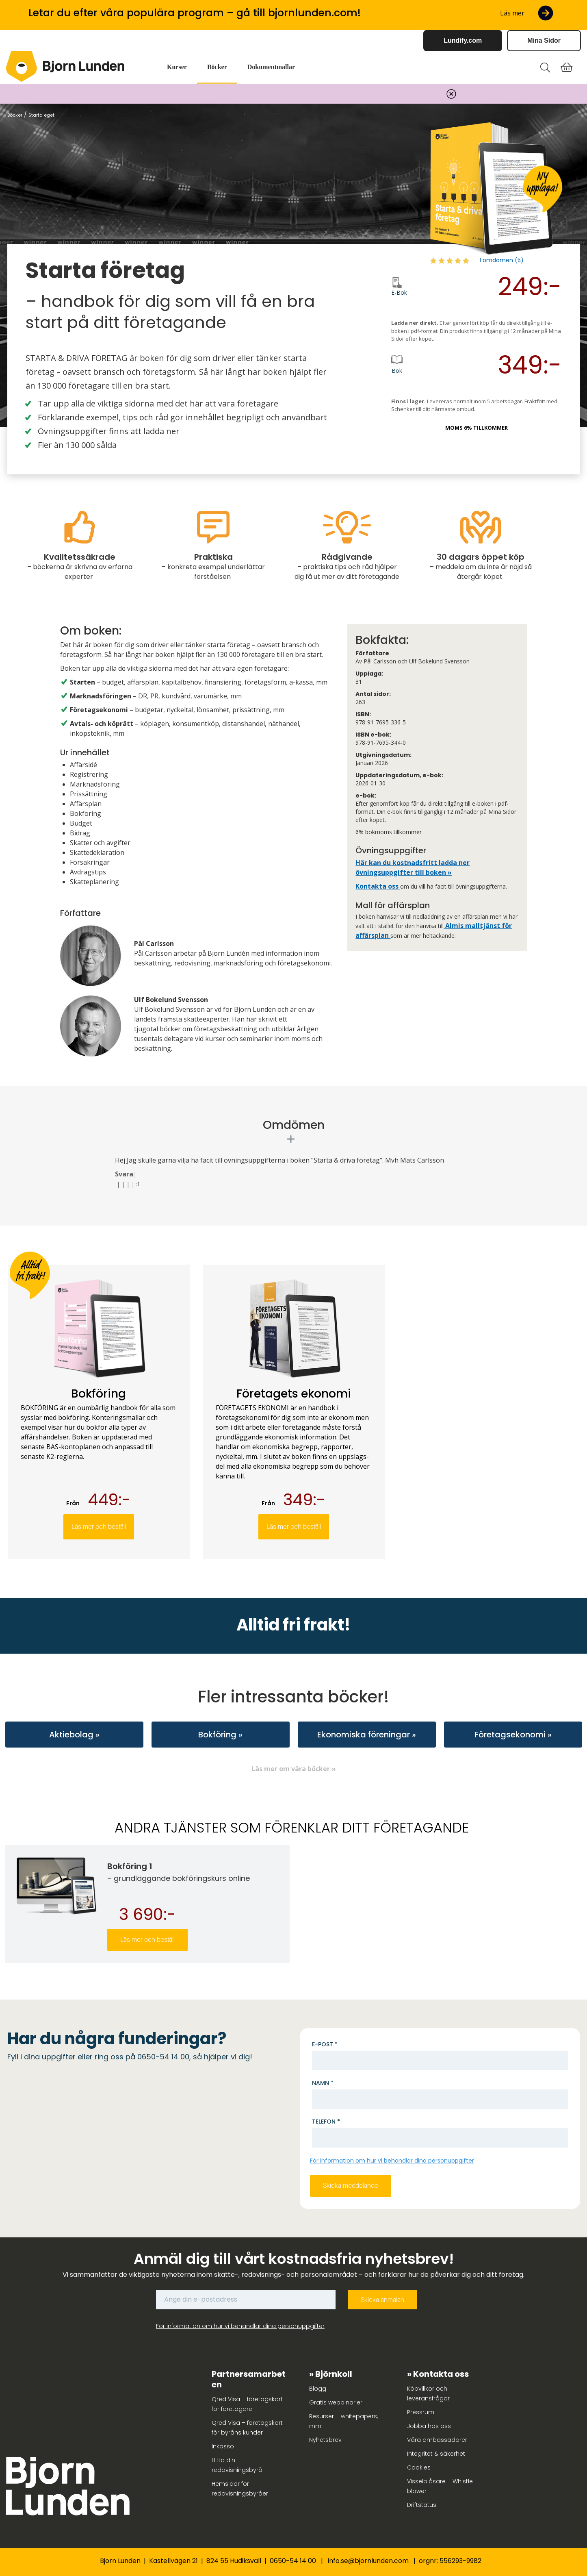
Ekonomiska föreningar (363, 1734)
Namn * (323, 2083)
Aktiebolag (71, 1734)
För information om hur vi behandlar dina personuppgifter (392, 2160)
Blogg (317, 2389)
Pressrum (420, 2412)
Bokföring (217, 1734)
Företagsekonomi (510, 1734)
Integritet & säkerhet (436, 2454)
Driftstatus (421, 2505)
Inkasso (223, 2446)
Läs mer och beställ (98, 1526)
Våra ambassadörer (437, 2440)
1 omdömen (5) (501, 260)
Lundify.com (463, 40)
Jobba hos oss (429, 2426)
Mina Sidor (544, 40)
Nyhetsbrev (325, 2440)
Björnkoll (333, 2374)
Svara (124, 1174)
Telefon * (326, 2121)
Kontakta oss (377, 886)
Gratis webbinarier (335, 2402)
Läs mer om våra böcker (290, 1768)
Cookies (419, 2467)
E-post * (325, 2044)
